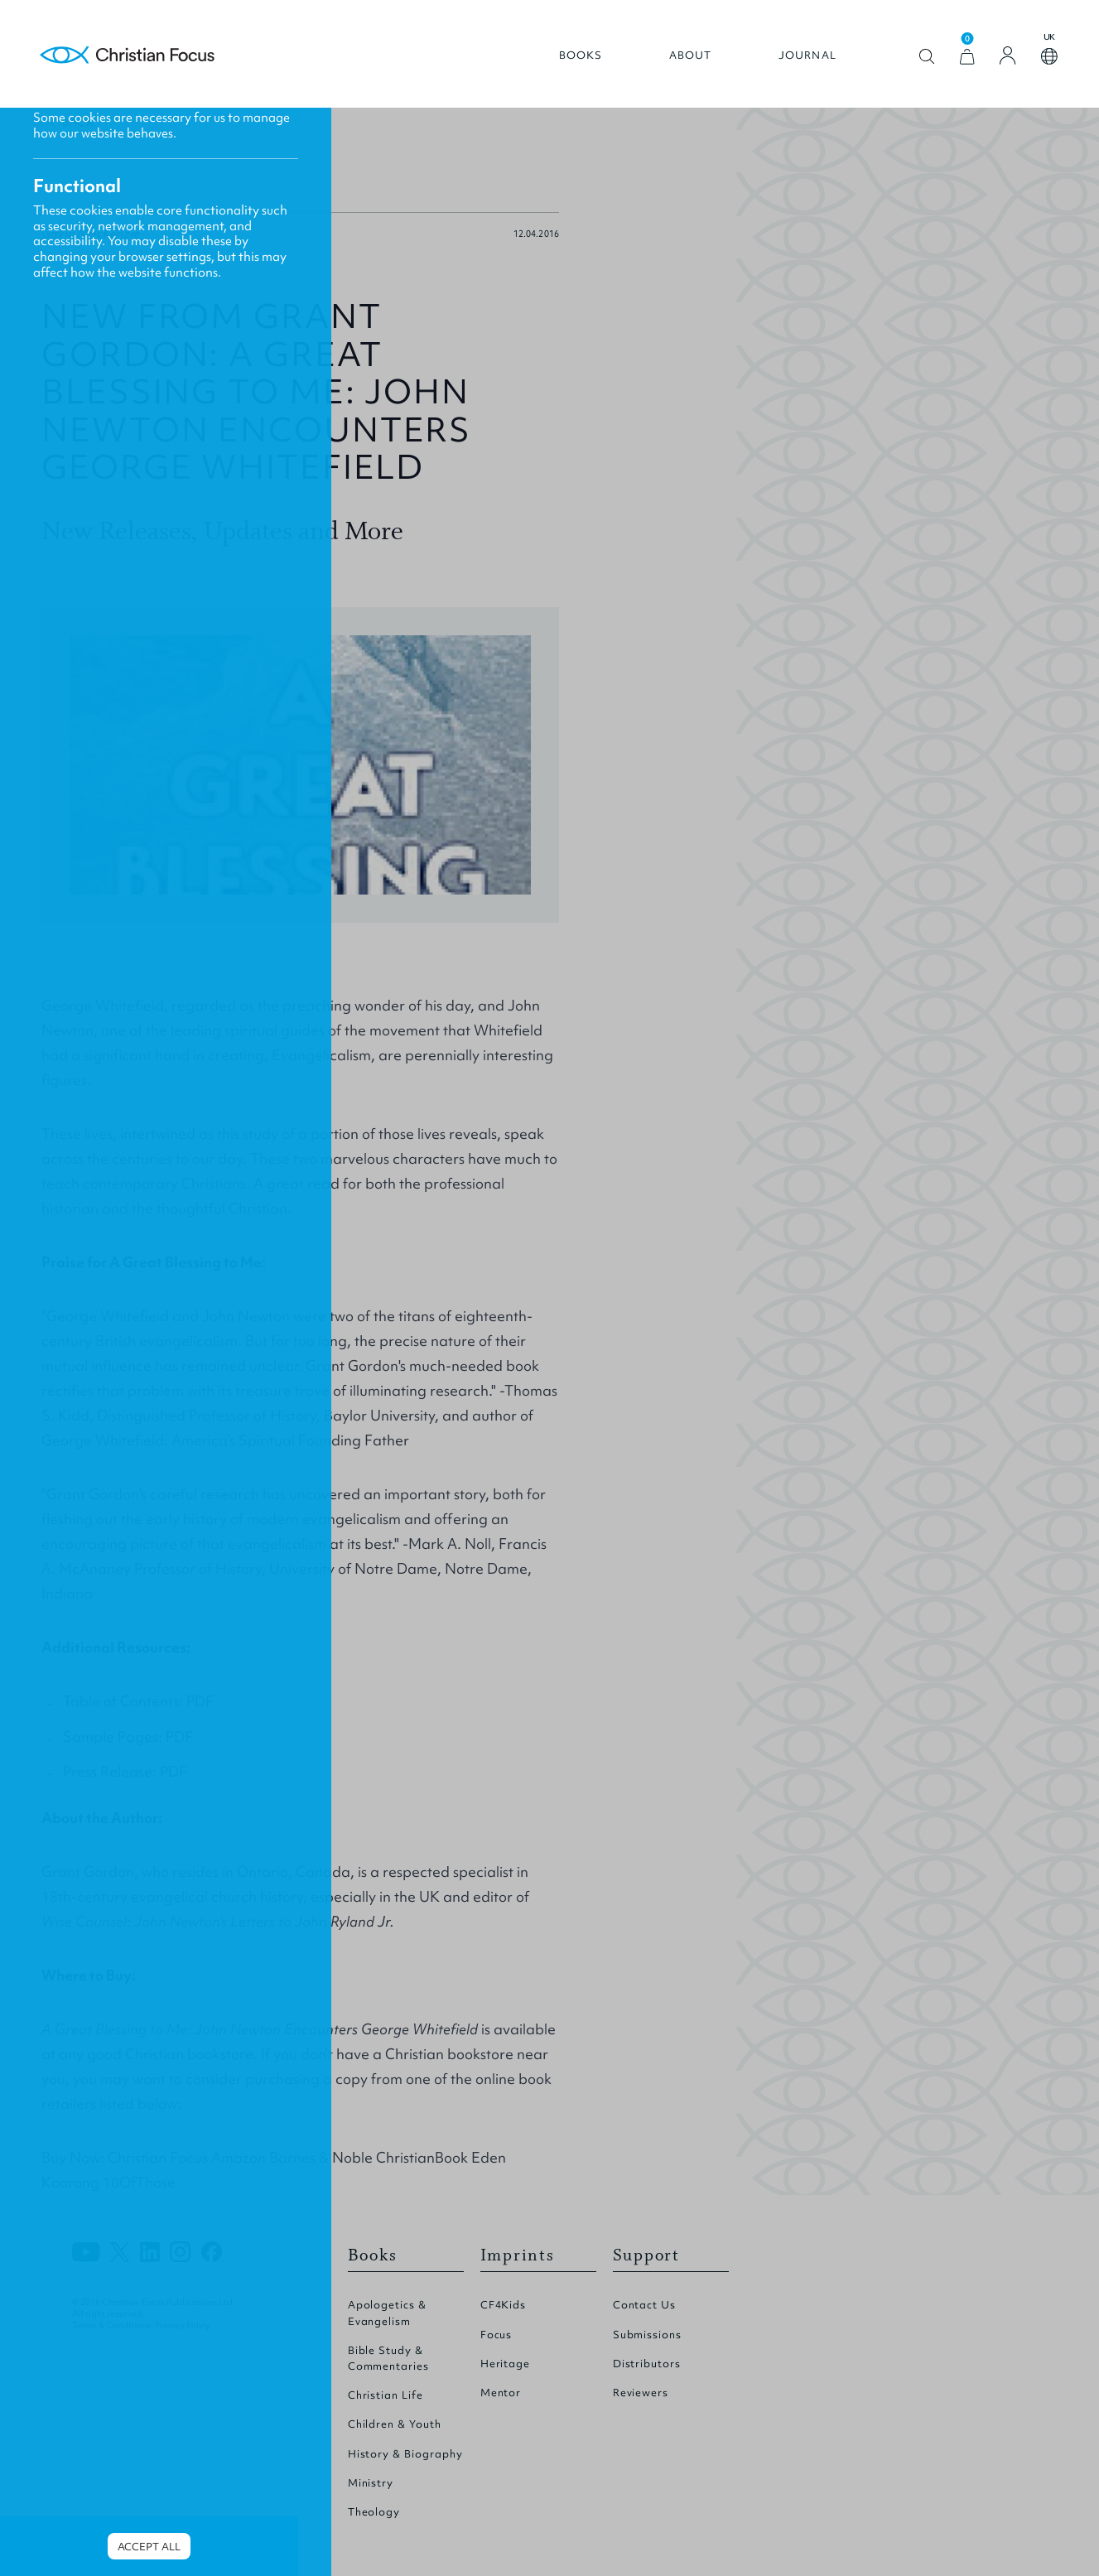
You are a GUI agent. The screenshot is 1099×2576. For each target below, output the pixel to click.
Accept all (149, 2547)
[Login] (1008, 55)
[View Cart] (967, 57)
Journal (807, 55)
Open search (927, 57)
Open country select (1049, 56)
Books (581, 55)
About (690, 55)
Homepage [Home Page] (127, 55)
